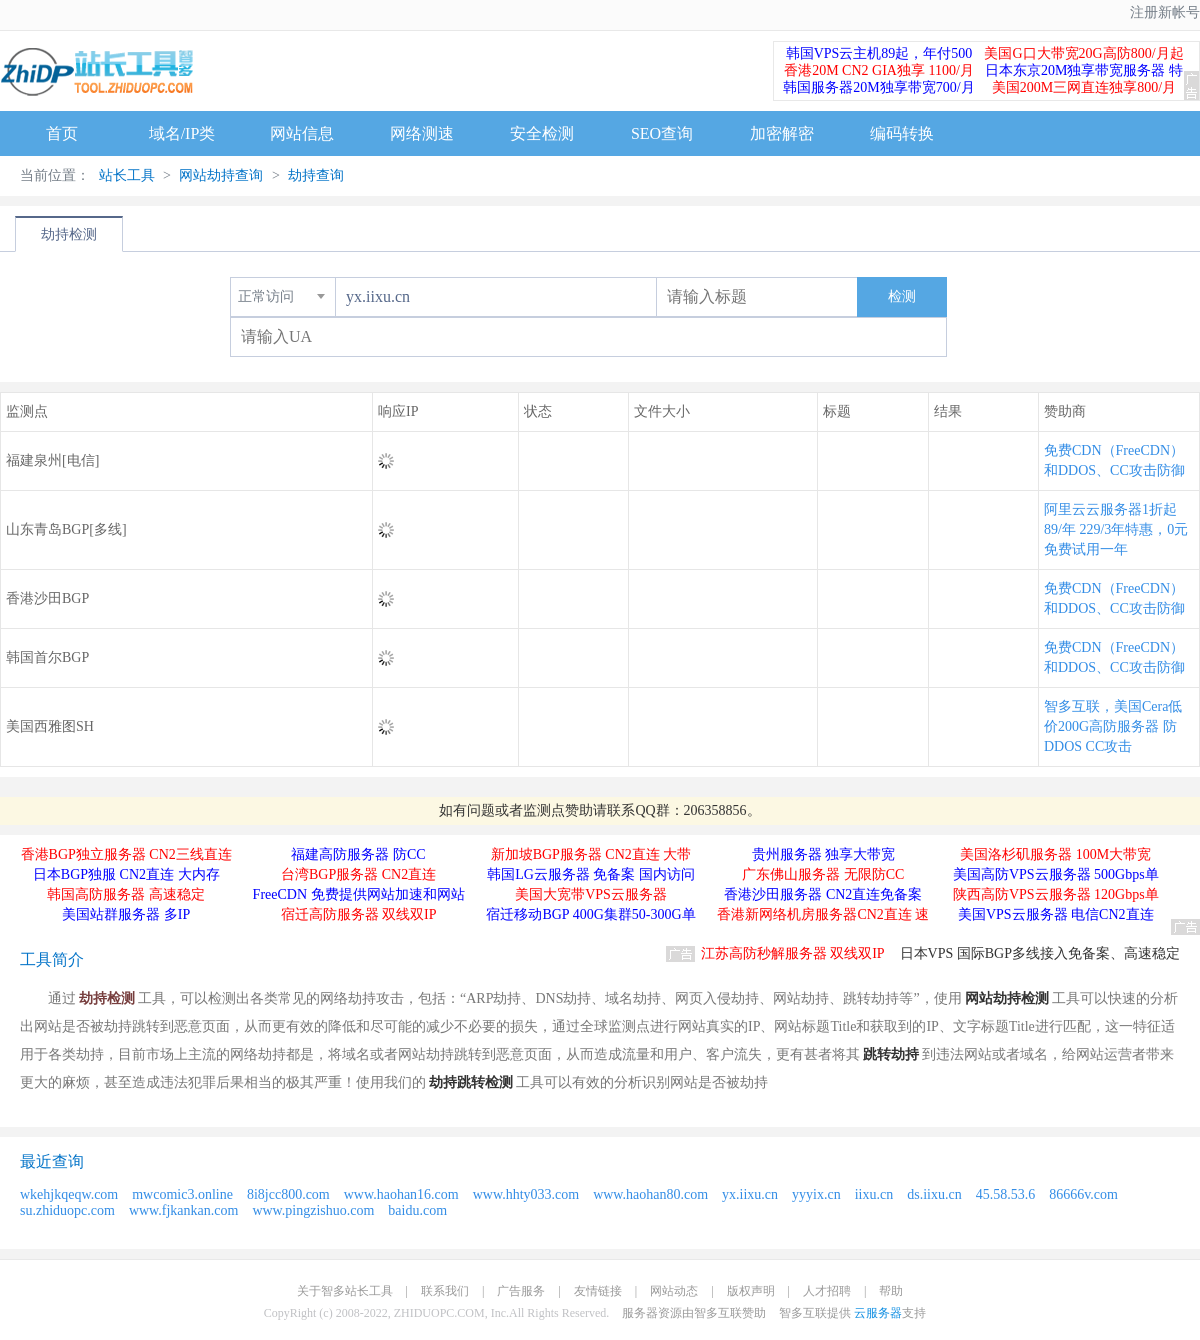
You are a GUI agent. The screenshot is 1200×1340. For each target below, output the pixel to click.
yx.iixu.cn (750, 1194)
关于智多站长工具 (345, 1291)
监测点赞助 (558, 810)
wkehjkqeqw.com (69, 1194)
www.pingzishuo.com (313, 1210)
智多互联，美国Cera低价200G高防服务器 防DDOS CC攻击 (1113, 726)
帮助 (891, 1291)
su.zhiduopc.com (67, 1210)
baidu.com (417, 1210)
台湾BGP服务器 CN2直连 (358, 874)
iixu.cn (874, 1194)
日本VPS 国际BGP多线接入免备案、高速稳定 (1040, 953)
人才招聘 (827, 1291)
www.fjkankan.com (184, 1210)
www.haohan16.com (401, 1194)
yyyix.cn (816, 1194)
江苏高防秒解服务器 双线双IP (793, 953)
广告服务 (521, 1291)
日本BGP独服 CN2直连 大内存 (126, 874)
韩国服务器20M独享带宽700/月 (878, 87)
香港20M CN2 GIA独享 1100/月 (879, 70)
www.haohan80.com (650, 1194)
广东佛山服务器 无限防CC (823, 874)
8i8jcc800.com (288, 1194)
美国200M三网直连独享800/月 (1084, 87)
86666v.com (1083, 1194)
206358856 (715, 810)
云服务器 (878, 1313)
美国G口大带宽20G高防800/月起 (1083, 53)
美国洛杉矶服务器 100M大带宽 (1055, 854)
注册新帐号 (1165, 12)
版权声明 (751, 1291)
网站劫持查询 (221, 175)
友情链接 (598, 1291)
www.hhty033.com (526, 1194)
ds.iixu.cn (934, 1194)
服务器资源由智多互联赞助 (694, 1313)
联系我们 (445, 1291)
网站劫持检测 (1007, 998)
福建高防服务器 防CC (358, 854)
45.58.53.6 (1006, 1194)
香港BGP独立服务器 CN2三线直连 (126, 854)
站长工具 (127, 175)
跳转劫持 (891, 1054)
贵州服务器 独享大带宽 (824, 854)
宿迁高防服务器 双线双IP (359, 914)
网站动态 (674, 1291)
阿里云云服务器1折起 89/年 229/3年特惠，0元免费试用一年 (1116, 529)
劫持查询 (315, 175)
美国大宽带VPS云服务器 (591, 894)
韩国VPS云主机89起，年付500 (879, 53)
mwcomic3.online (182, 1194)
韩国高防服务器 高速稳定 (126, 894)
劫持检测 (69, 234)
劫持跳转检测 (471, 1082)
